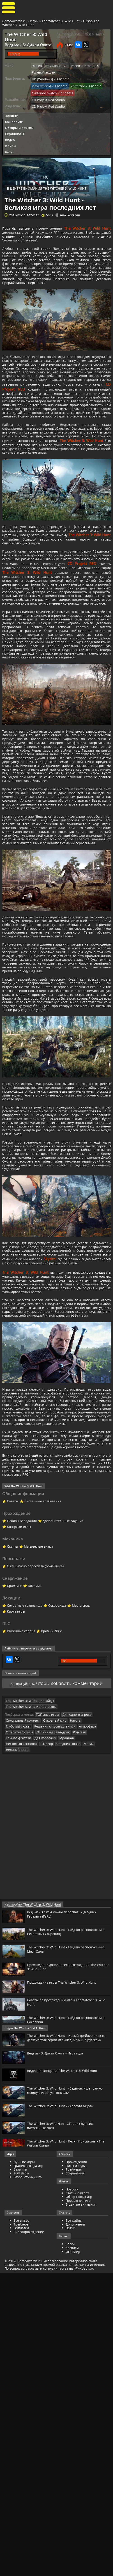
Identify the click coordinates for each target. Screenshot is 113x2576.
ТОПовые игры (46, 2025)
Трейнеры (74, 2472)
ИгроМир (73, 2555)
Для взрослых (89, 2042)
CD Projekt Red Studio (46, 89)
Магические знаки (38, 1863)
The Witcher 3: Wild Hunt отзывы (74, 2018)
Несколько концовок (37, 2048)
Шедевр (60, 2048)
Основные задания (22, 1838)
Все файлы (74, 2523)
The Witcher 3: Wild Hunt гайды (27, 2018)
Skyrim (42, 1515)
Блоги (70, 2547)
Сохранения (75, 2476)
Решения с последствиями (24, 2036)
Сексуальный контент (21, 2031)
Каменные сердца (21, 1948)
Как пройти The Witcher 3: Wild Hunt (29, 2208)
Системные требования (42, 1818)
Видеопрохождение (29, 2535)
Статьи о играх (77, 2496)
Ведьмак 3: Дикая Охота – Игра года (58, 2356)
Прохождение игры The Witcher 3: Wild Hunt (64, 2285)
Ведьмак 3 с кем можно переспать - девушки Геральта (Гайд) (66, 2217)
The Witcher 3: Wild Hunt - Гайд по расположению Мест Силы (55, 2252)
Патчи (70, 2531)
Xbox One (38, 83)
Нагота (69, 2031)
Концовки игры (19, 1844)
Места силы (81, 1922)
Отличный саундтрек (20, 2042)
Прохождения (76, 2465)
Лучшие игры (24, 2465)
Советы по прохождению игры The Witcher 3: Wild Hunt (65, 2305)
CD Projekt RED (32, 413)
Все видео (21, 2523)
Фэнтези (44, 2042)
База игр (20, 2472)
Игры (34, 21)
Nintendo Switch (76, 83)
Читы (9, 141)
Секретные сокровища (24, 1922)
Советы (12, 1818)
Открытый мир (50, 2031)
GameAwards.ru (14, 21)
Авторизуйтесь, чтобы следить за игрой (80, 35)
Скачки (12, 1863)
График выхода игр (28, 2468)
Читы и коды (75, 2468)
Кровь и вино (51, 1948)
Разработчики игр (28, 2480)
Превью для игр (78, 2504)
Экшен (36, 64)
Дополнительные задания (63, 1838)
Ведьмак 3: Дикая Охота (22, 44)
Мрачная (12, 2048)
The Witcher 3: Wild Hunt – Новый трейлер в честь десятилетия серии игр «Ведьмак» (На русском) (65, 2342)
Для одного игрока (73, 2025)
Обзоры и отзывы (19, 117)
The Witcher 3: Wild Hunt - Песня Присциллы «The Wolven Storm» (68, 2446)
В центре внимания (81, 2507)
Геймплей (21, 2531)
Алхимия (35, 1903)
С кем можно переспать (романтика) (35, 1883)
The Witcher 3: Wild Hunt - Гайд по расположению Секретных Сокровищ (59, 2234)
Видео (10, 129)
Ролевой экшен (42, 71)
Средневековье (80, 2048)
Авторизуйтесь (22, 2000)
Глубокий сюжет (89, 2031)
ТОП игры (21, 2476)
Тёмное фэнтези (65, 2042)
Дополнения (75, 2527)
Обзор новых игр (79, 2500)
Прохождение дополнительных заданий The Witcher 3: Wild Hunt (65, 2270)
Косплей (72, 2551)
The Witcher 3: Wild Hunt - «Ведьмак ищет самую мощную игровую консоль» (68, 2393)
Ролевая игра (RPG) (81, 64)
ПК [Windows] (41, 77)
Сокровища (57, 1922)
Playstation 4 (79, 77)
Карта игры (16, 1928)
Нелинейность (16, 2053)
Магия (99, 2048)
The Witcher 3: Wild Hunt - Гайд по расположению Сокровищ (55, 2323)
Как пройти (14, 111)
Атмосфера (54, 2036)
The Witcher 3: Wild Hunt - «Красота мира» (62, 2409)
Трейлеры (21, 2527)
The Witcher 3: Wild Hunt (61, 21)
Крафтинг (14, 1903)
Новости (11, 105)
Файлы (10, 135)
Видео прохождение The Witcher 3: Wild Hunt (65, 2373)
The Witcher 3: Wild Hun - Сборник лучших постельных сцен (62, 2428)
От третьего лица (77, 2036)
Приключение (55, 64)
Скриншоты (14, 123)
